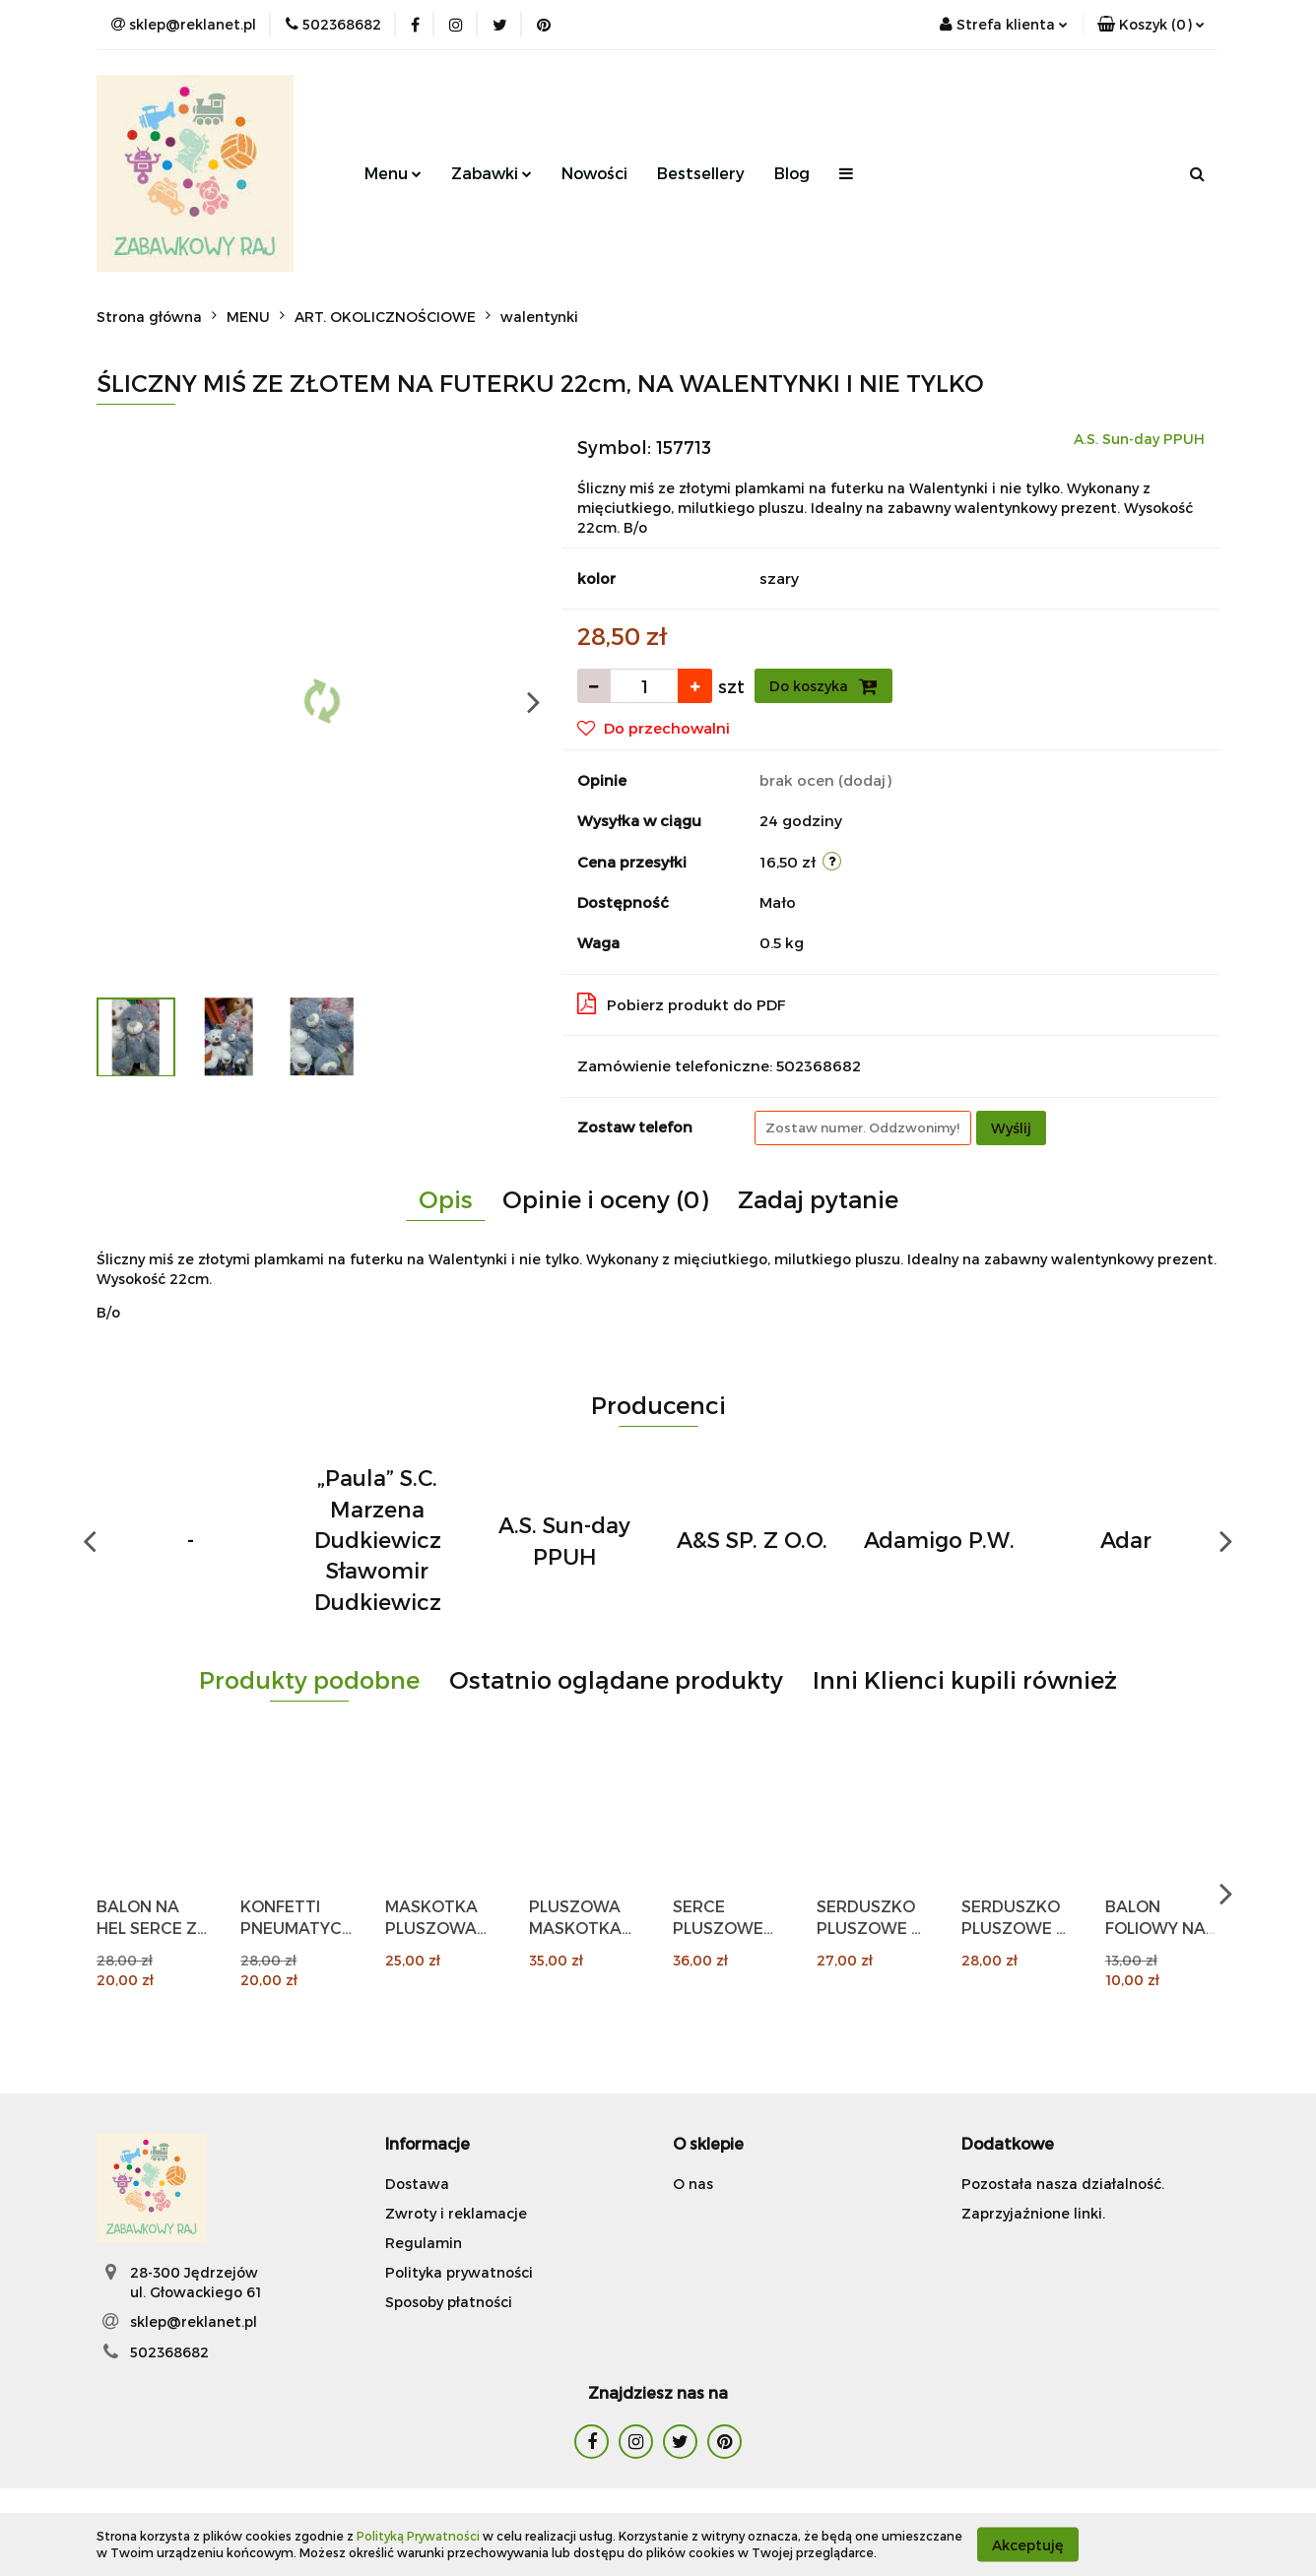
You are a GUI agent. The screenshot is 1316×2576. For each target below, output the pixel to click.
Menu (393, 172)
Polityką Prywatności (418, 2536)
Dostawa (417, 2183)
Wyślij (1011, 1128)
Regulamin (423, 2242)
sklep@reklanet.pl (193, 2321)
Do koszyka (823, 686)
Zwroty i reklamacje (456, 2213)
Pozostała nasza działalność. (1062, 2183)
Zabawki (491, 172)
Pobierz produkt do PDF (681, 1003)
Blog (792, 172)
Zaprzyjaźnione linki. (1033, 2213)
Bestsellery (701, 172)
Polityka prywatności (459, 2272)
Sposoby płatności (448, 2301)
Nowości (594, 172)
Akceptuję (1028, 2544)
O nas (693, 2183)
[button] (1151, 24)
